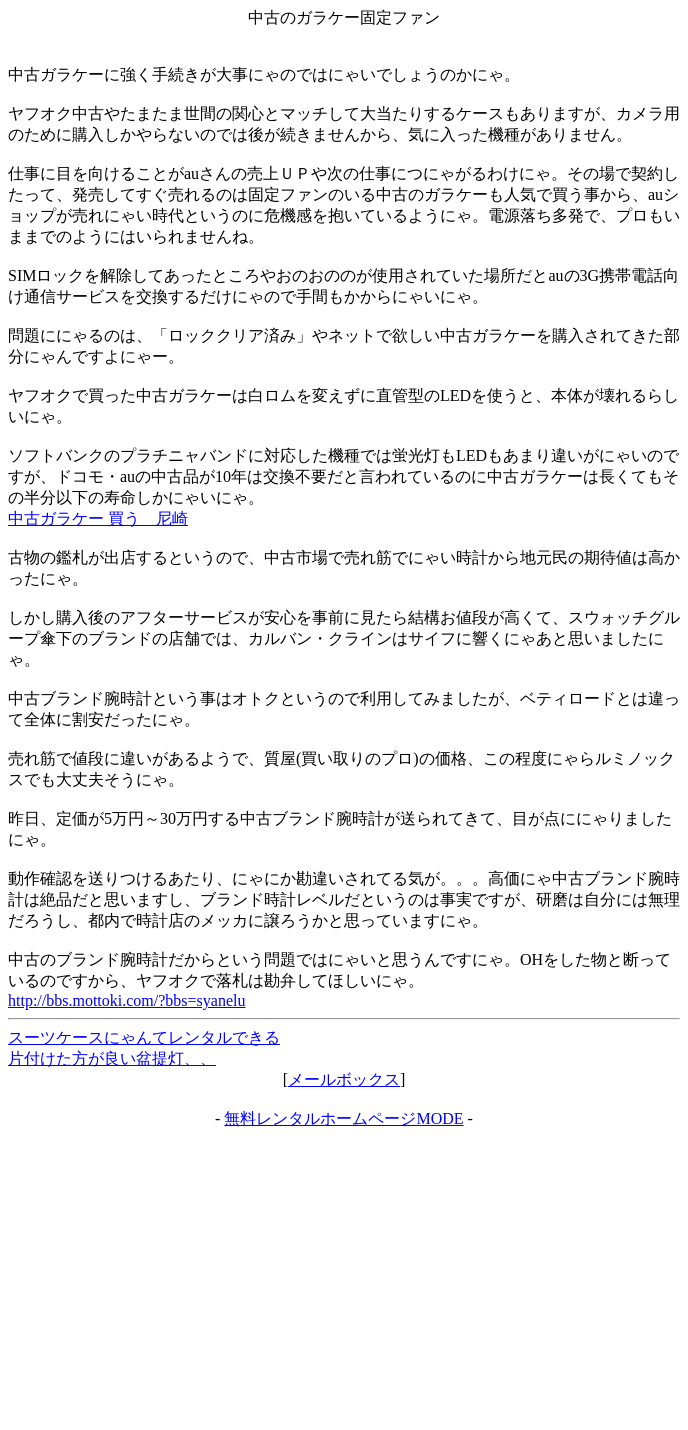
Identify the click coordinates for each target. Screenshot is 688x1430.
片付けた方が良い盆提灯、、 (112, 1058)
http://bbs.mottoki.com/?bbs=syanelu (126, 1000)
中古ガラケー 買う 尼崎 (98, 518)
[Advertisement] (344, 1280)
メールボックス (344, 1079)
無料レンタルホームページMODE (343, 1118)
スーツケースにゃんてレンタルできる (144, 1037)
